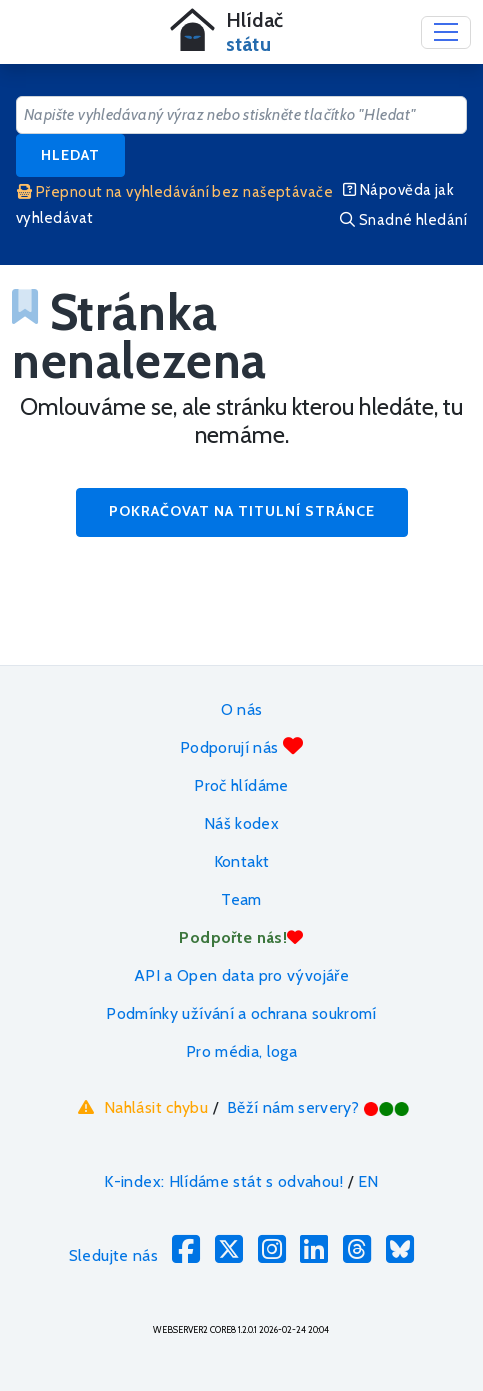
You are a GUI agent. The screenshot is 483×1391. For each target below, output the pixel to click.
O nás (242, 709)
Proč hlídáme (241, 785)
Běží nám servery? (318, 1107)
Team (241, 899)
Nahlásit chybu (140, 1107)
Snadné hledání (403, 220)
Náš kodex (241, 823)
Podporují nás (241, 746)
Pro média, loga (241, 1051)
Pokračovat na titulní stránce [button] (242, 511)
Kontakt (242, 861)
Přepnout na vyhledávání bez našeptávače (175, 192)
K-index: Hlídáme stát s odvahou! (223, 1181)
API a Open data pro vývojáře (241, 975)
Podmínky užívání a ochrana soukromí (241, 1013)
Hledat (70, 155)
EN (368, 1181)
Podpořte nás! (241, 937)
